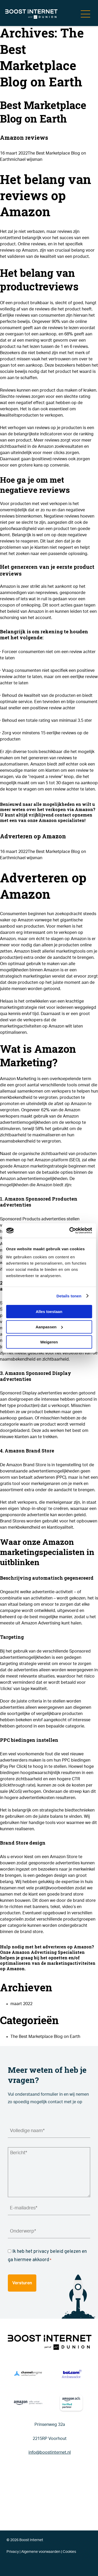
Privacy (13, 2552)
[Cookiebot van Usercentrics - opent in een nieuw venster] (70, 1230)
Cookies (69, 2552)
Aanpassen (49, 1327)
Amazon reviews (24, 137)
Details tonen (68, 1296)
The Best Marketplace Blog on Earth (45, 2037)
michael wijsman (26, 159)
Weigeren (49, 1342)
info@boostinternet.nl (49, 2452)
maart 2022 (21, 2004)
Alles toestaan (49, 1311)
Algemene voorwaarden (40, 2552)
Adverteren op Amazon (33, 836)
